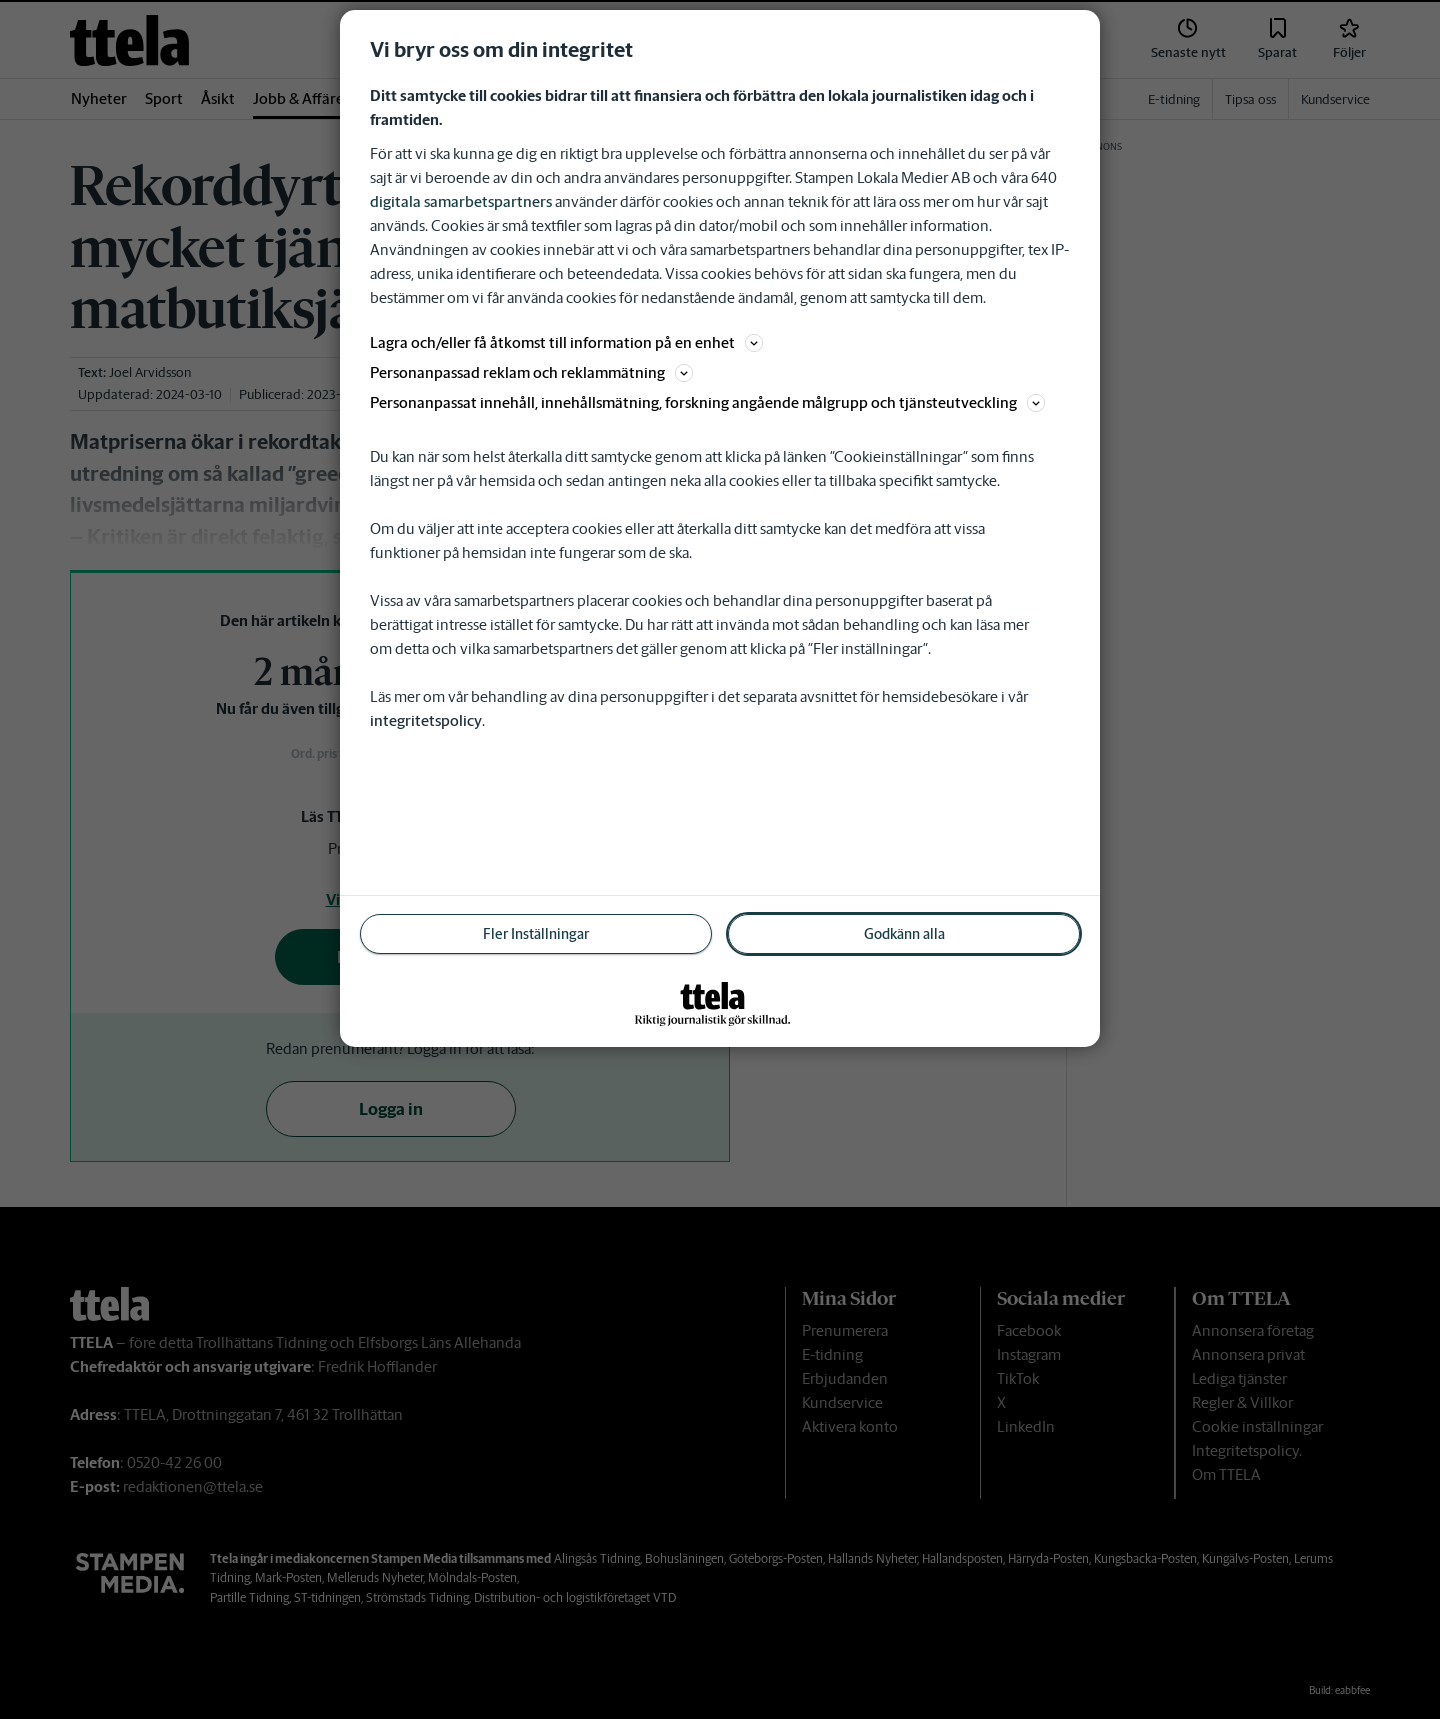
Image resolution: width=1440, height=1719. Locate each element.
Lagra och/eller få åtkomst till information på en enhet (566, 342)
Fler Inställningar (536, 934)
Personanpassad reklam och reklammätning (531, 372)
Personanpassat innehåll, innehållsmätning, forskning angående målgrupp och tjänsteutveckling (707, 402)
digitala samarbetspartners (461, 201)
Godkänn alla (904, 934)
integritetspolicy (426, 720)
